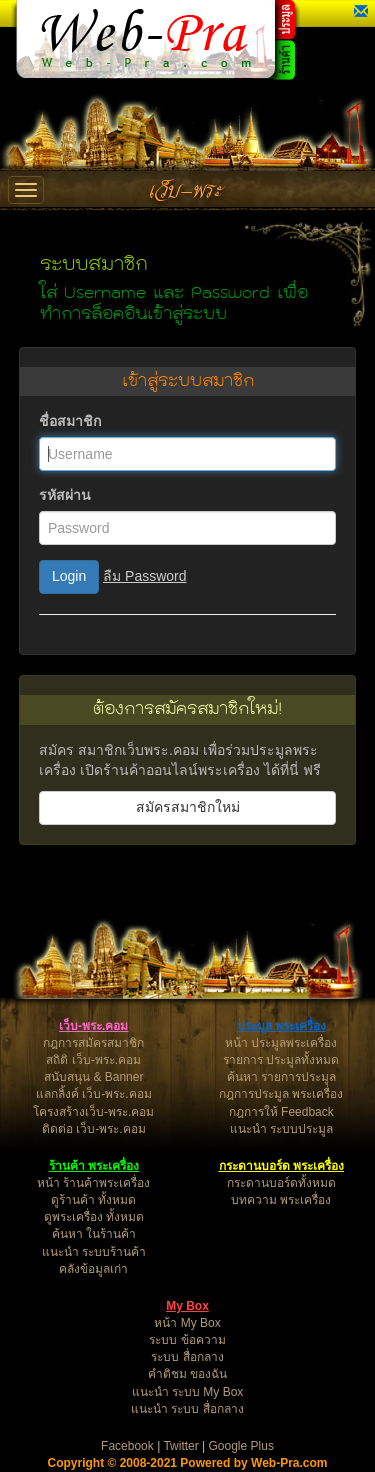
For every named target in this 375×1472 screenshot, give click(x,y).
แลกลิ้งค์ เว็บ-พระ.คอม (94, 1094)
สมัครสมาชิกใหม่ (188, 807)
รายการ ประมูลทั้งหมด (281, 1060)
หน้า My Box (187, 1323)
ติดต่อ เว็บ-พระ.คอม (94, 1129)
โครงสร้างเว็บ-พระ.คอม (93, 1112)
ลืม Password (144, 576)
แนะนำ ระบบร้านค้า (94, 1252)
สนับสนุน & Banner (93, 1077)
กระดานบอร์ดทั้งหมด (281, 1183)
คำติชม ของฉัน (187, 1374)
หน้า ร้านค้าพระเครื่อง (93, 1183)
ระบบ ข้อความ (187, 1340)
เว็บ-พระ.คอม (93, 1026)
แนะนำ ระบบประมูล (281, 1129)
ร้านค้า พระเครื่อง (94, 1166)
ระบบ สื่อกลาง (187, 1357)
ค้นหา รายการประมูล (281, 1077)
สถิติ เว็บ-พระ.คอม (93, 1060)
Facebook (127, 1446)
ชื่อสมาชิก (70, 421)
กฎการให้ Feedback (281, 1112)
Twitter (180, 1446)
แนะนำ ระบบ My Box (188, 1392)
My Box (187, 1306)
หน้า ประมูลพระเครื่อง (281, 1043)
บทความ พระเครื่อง (281, 1200)
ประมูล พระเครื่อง (281, 1026)
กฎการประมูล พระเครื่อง (281, 1094)
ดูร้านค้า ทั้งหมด (93, 1200)
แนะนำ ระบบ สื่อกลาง (187, 1409)
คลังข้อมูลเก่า (93, 1269)
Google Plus (241, 1446)
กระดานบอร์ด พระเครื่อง (281, 1166)
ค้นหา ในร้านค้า (94, 1234)
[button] (361, 12)
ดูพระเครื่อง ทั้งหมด (94, 1217)
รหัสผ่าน (65, 495)
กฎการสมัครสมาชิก (93, 1043)
